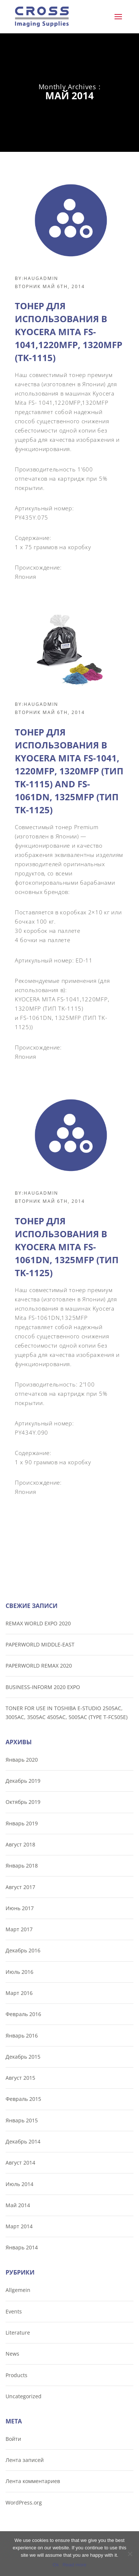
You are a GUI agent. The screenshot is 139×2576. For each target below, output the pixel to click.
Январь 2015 (22, 2120)
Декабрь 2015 (23, 2056)
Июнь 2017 (20, 1908)
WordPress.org (24, 2502)
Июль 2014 (19, 2184)
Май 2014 (18, 2205)
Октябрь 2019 (23, 1801)
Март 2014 (19, 2226)
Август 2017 (20, 1887)
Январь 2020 (22, 1759)
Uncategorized (24, 2396)
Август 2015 (20, 2077)
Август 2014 (20, 2162)
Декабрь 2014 (23, 2141)
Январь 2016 (22, 2035)
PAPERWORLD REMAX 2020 (39, 1665)
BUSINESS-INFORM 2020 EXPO (43, 1687)
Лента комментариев (33, 2481)
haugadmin (41, 278)
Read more (74, 2564)
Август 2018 (20, 1844)
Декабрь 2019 (23, 1780)
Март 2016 (19, 1992)
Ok (56, 2564)
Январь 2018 (22, 1865)
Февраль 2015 (23, 2098)
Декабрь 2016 (23, 1950)
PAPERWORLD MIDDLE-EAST (40, 1644)
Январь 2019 (22, 1823)
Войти (13, 2438)
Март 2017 (19, 1929)
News (12, 2353)
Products (16, 2375)
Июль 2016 (19, 1971)
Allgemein (18, 2289)
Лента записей (25, 2459)
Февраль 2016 (23, 2014)
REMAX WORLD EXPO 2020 (38, 1623)
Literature (18, 2332)
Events (14, 2311)
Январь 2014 (22, 2247)
